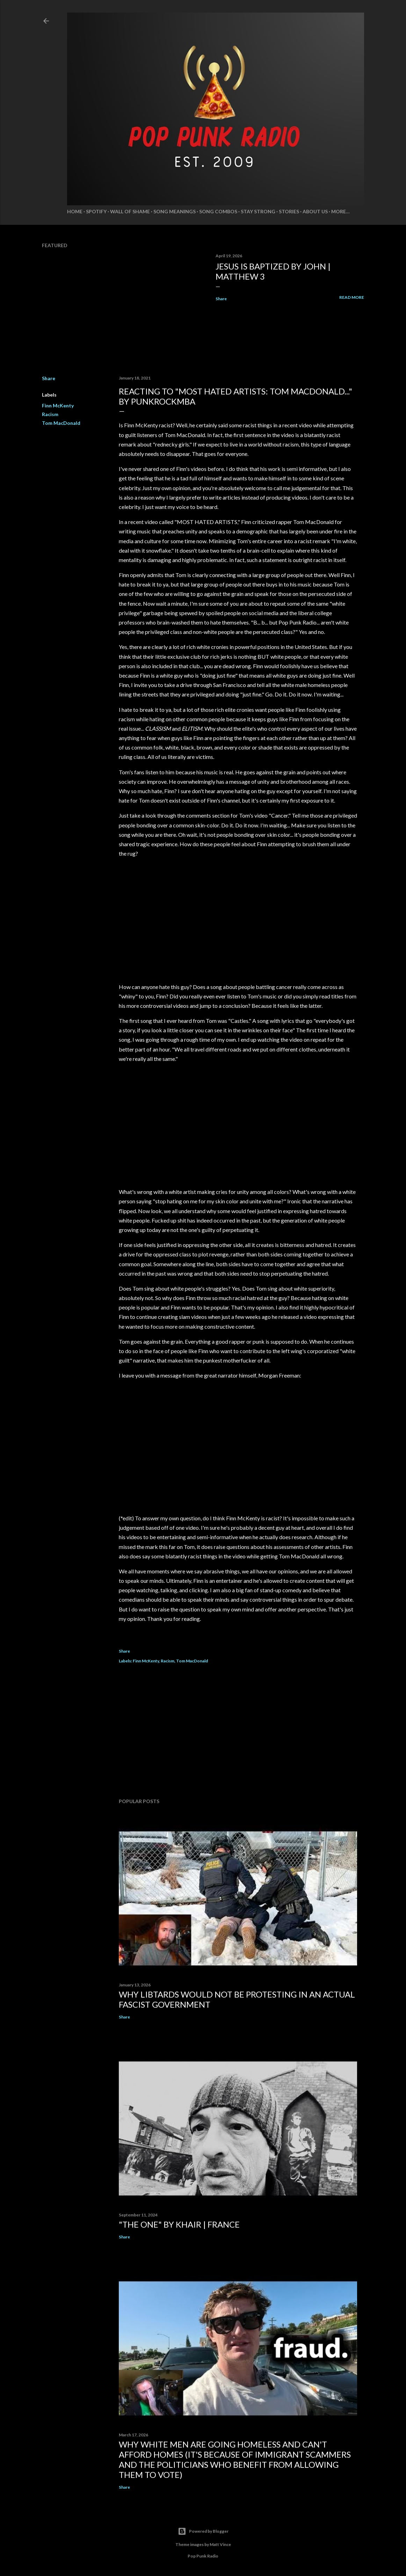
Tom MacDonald (61, 423)
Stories (289, 211)
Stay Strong (258, 211)
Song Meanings (174, 211)
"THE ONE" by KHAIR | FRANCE (179, 2224)
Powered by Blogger (203, 2531)
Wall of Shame (130, 211)
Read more (351, 297)
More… (340, 211)
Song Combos (218, 211)
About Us (315, 211)
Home (74, 211)
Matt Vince (220, 2544)
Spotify (96, 211)
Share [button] (221, 298)
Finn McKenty (58, 405)
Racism (50, 414)
